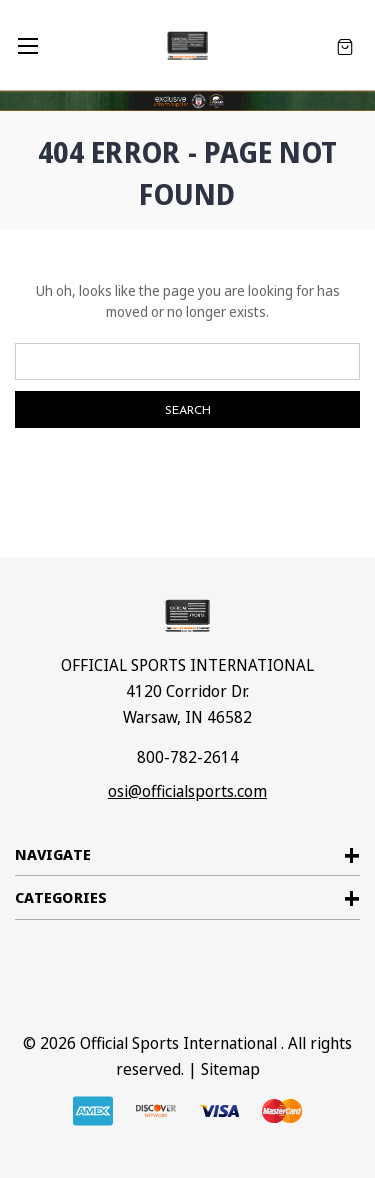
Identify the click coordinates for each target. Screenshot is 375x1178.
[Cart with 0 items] (345, 45)
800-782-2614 (188, 757)
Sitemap (230, 1069)
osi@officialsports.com (187, 791)
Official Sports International (178, 1043)
